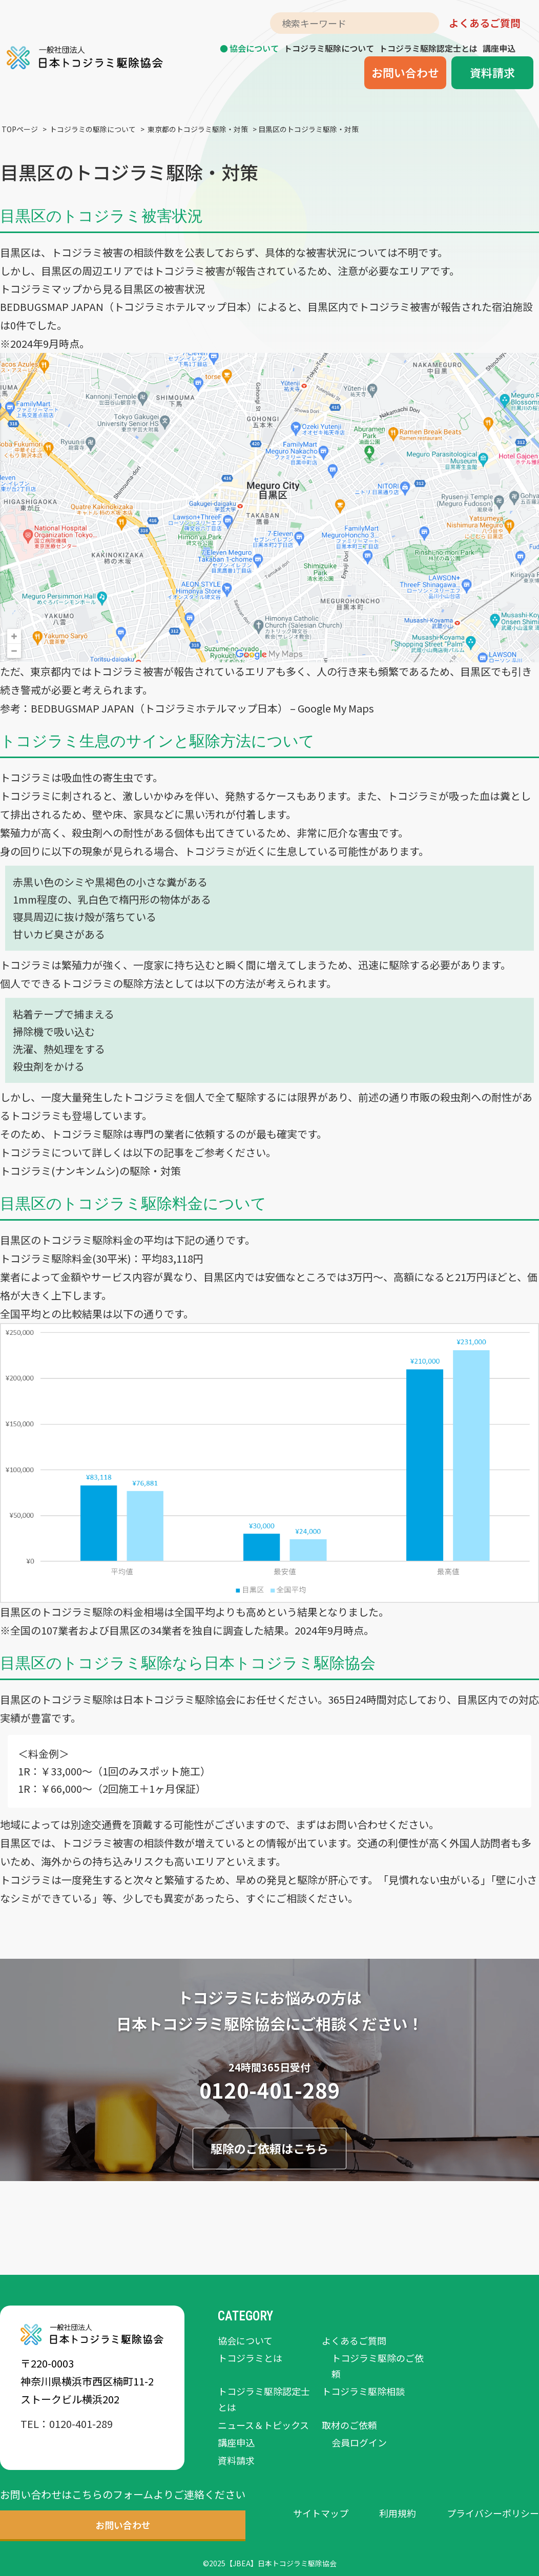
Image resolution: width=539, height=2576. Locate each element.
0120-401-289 (269, 2090)
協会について (254, 48)
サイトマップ (320, 2513)
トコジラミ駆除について (329, 48)
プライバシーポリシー (493, 2513)
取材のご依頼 (349, 2425)
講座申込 (499, 48)
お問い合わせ (405, 72)
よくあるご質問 (485, 22)
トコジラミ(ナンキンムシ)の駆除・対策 (90, 1170)
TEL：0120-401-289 (66, 2423)
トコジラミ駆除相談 (363, 2391)
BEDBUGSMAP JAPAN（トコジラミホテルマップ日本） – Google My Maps (202, 708)
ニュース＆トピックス (263, 2425)
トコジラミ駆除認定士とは (428, 48)
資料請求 (492, 72)
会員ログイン (359, 2442)
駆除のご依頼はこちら (269, 2148)
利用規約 (397, 2513)
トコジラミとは (250, 2357)
